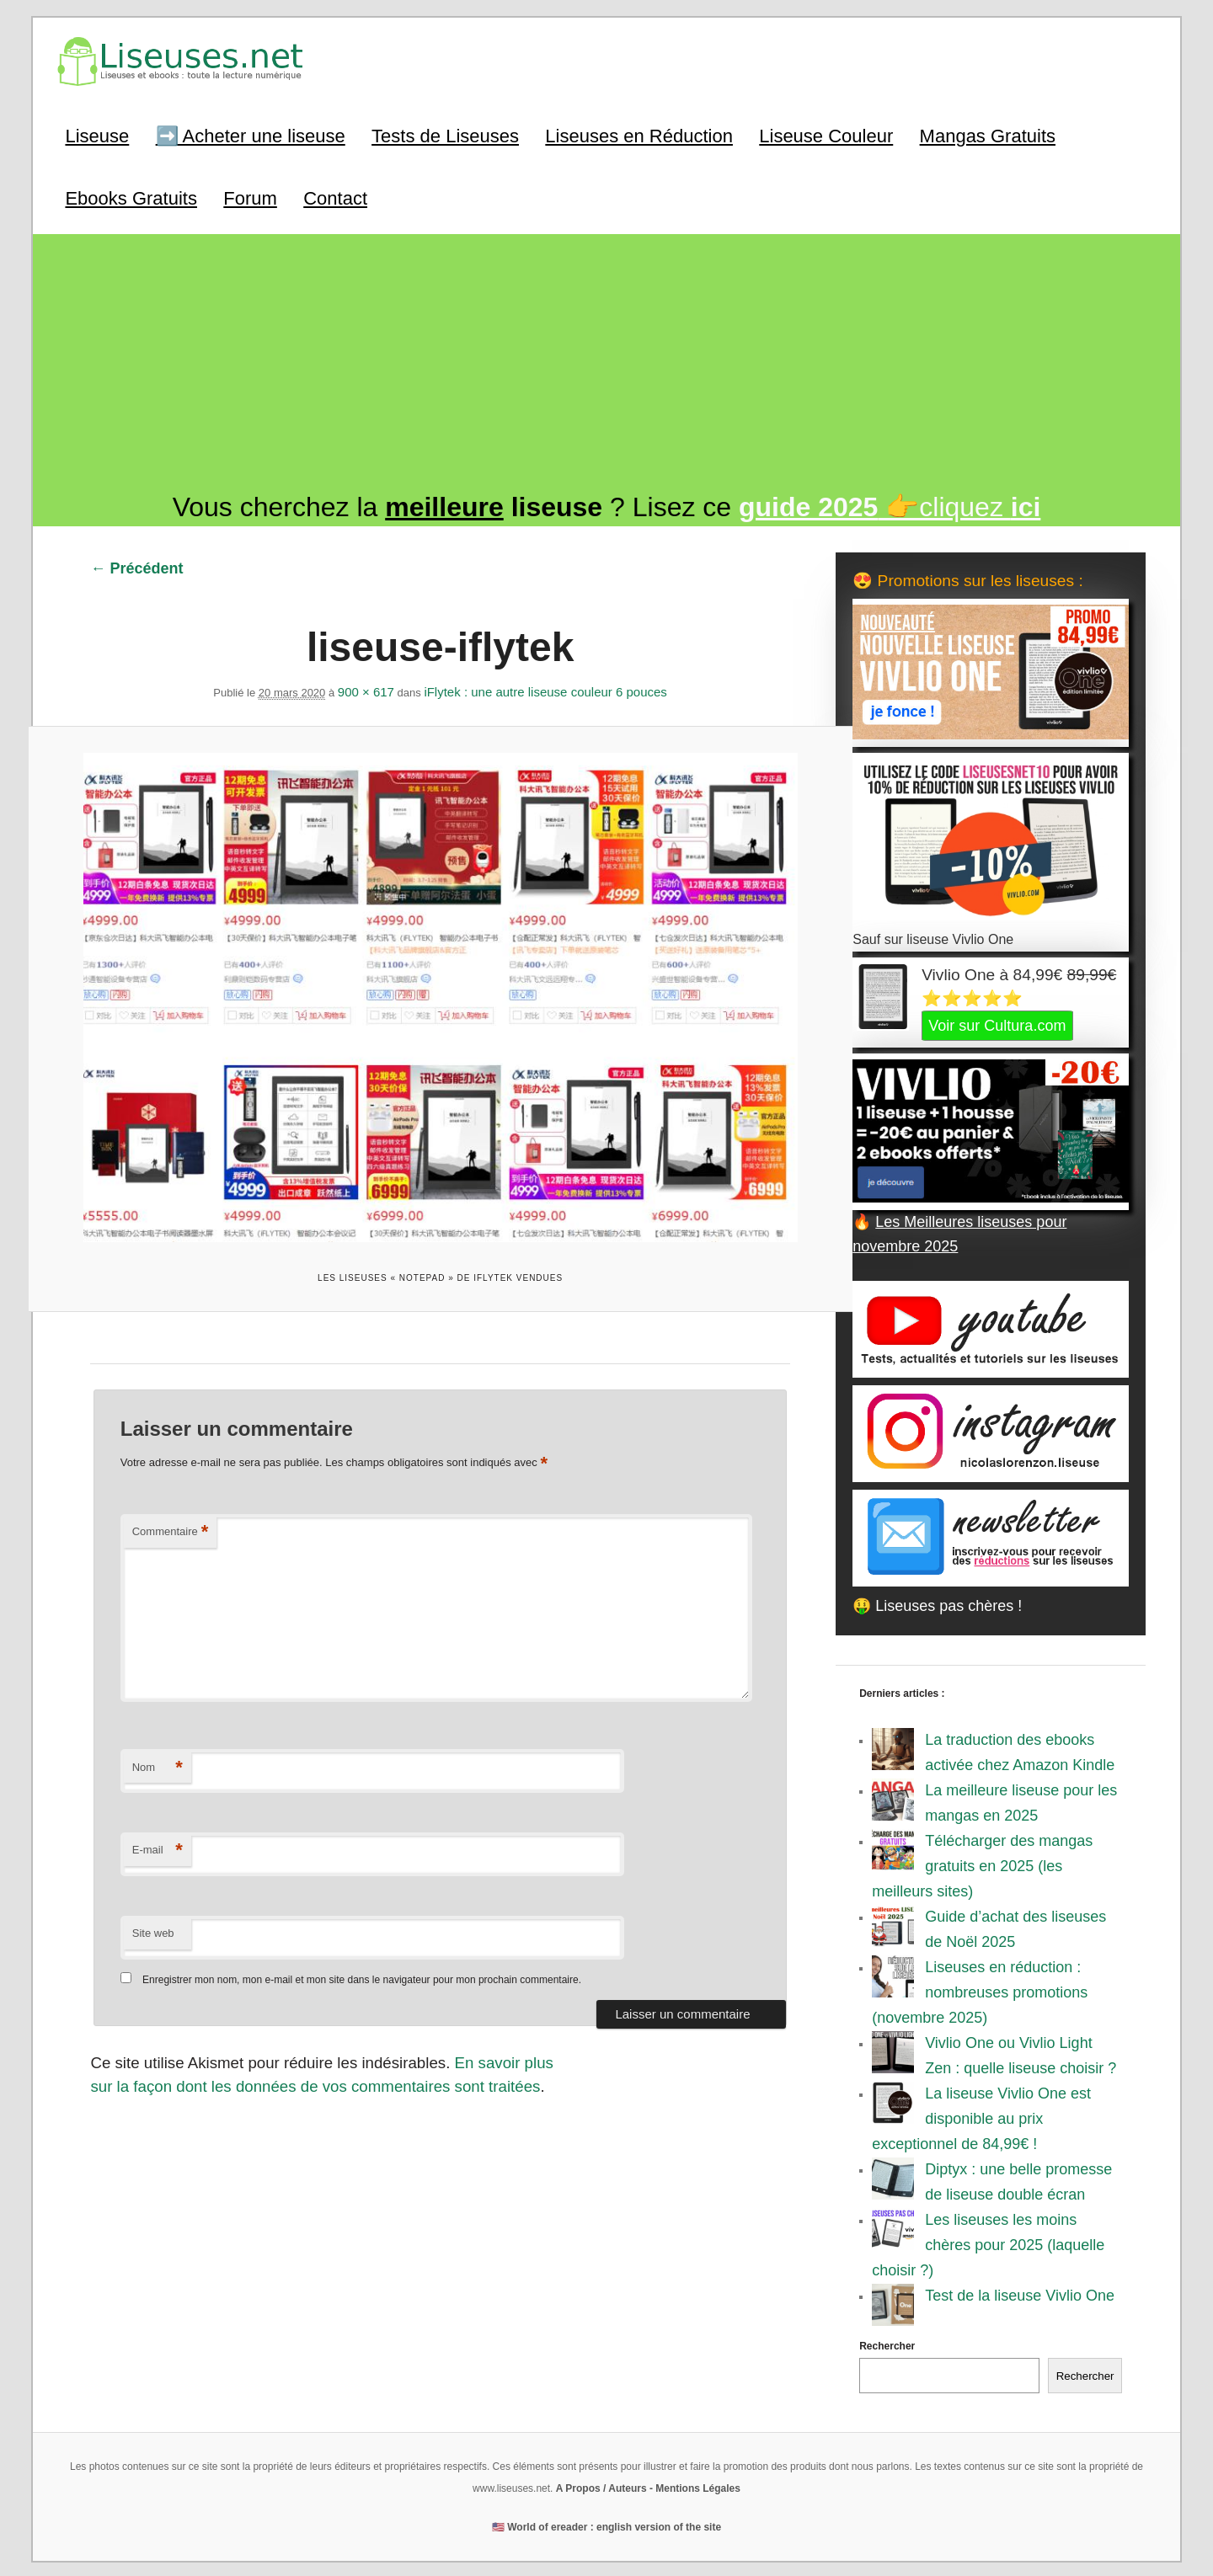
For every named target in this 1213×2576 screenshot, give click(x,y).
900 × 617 (365, 687)
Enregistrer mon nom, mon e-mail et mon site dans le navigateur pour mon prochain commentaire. (361, 1969)
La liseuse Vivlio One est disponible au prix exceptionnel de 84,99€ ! (982, 2117)
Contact (334, 195)
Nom (156, 1758)
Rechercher (888, 2344)
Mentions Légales (697, 2487)
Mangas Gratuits (986, 134)
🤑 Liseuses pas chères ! (938, 1604)
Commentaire (169, 1522)
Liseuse (96, 134)
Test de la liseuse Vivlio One (1020, 2293)
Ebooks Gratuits (130, 195)
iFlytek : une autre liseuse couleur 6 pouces (545, 687)
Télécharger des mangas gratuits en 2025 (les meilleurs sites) (983, 1864)
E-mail (156, 1840)
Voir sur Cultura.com (997, 1023)
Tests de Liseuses (444, 134)
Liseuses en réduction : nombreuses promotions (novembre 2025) (980, 1990)
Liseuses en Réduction (638, 134)
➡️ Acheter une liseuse (249, 134)
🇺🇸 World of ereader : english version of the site (606, 2525)
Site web (152, 1923)
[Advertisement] (606, 366)
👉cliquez (889, 504)
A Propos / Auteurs (601, 2487)
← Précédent (135, 565)
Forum (249, 195)
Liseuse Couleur (825, 134)
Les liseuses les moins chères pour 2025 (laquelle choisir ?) (989, 2243)
